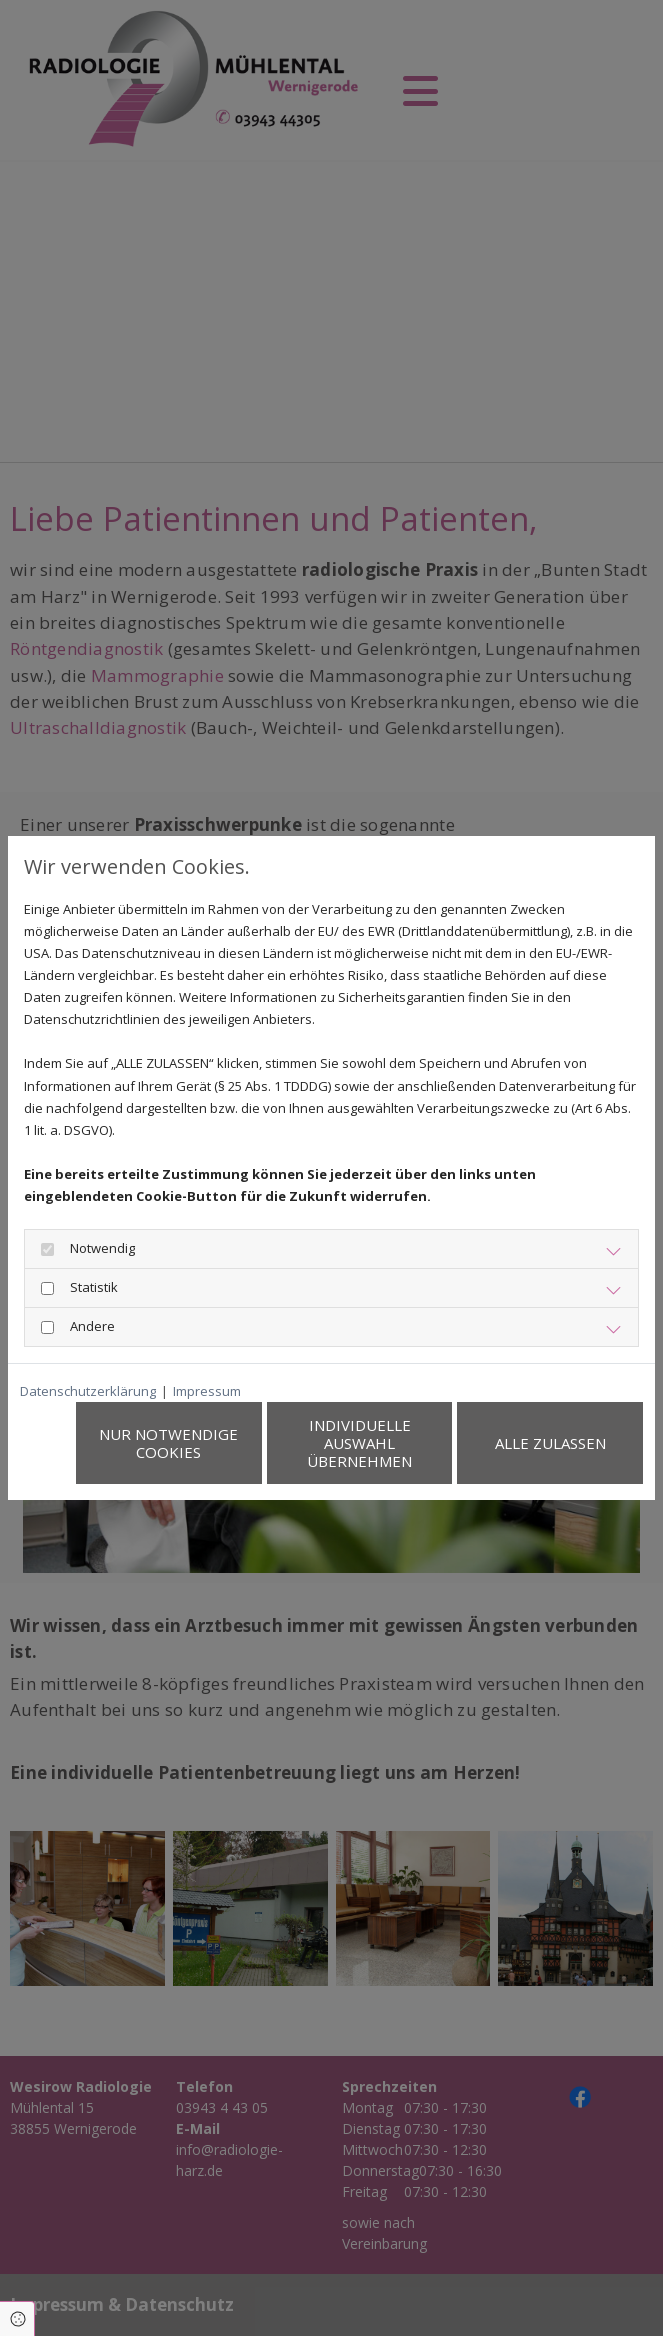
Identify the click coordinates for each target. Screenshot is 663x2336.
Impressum (207, 1391)
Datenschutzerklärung (88, 1391)
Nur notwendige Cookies (170, 1443)
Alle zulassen (550, 1443)
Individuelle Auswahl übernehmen (360, 1443)
